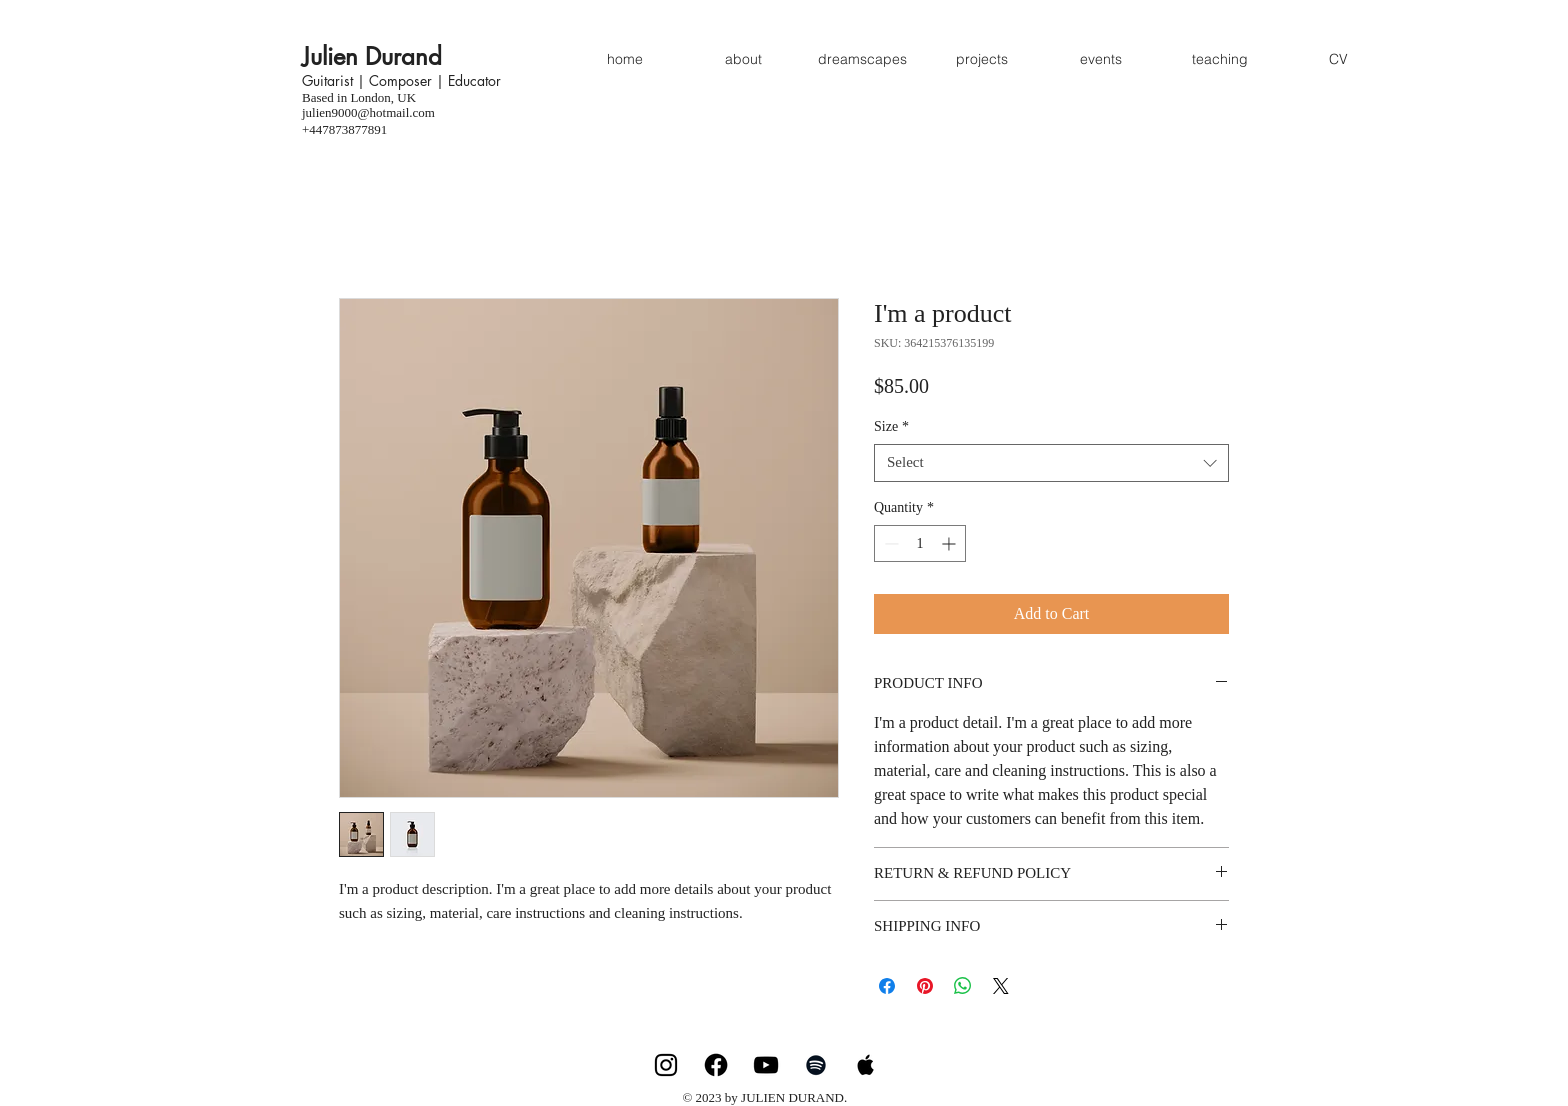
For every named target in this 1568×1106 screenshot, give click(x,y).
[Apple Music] (866, 1065)
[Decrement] (889, 543)
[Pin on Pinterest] (925, 986)
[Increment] (950, 543)
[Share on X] (1001, 986)
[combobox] (1051, 463)
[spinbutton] (920, 543)
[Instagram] (666, 1065)
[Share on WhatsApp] (963, 986)
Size (891, 426)
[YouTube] (766, 1065)
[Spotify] (816, 1065)
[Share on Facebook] (887, 986)
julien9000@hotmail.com (368, 112)
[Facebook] (716, 1065)
